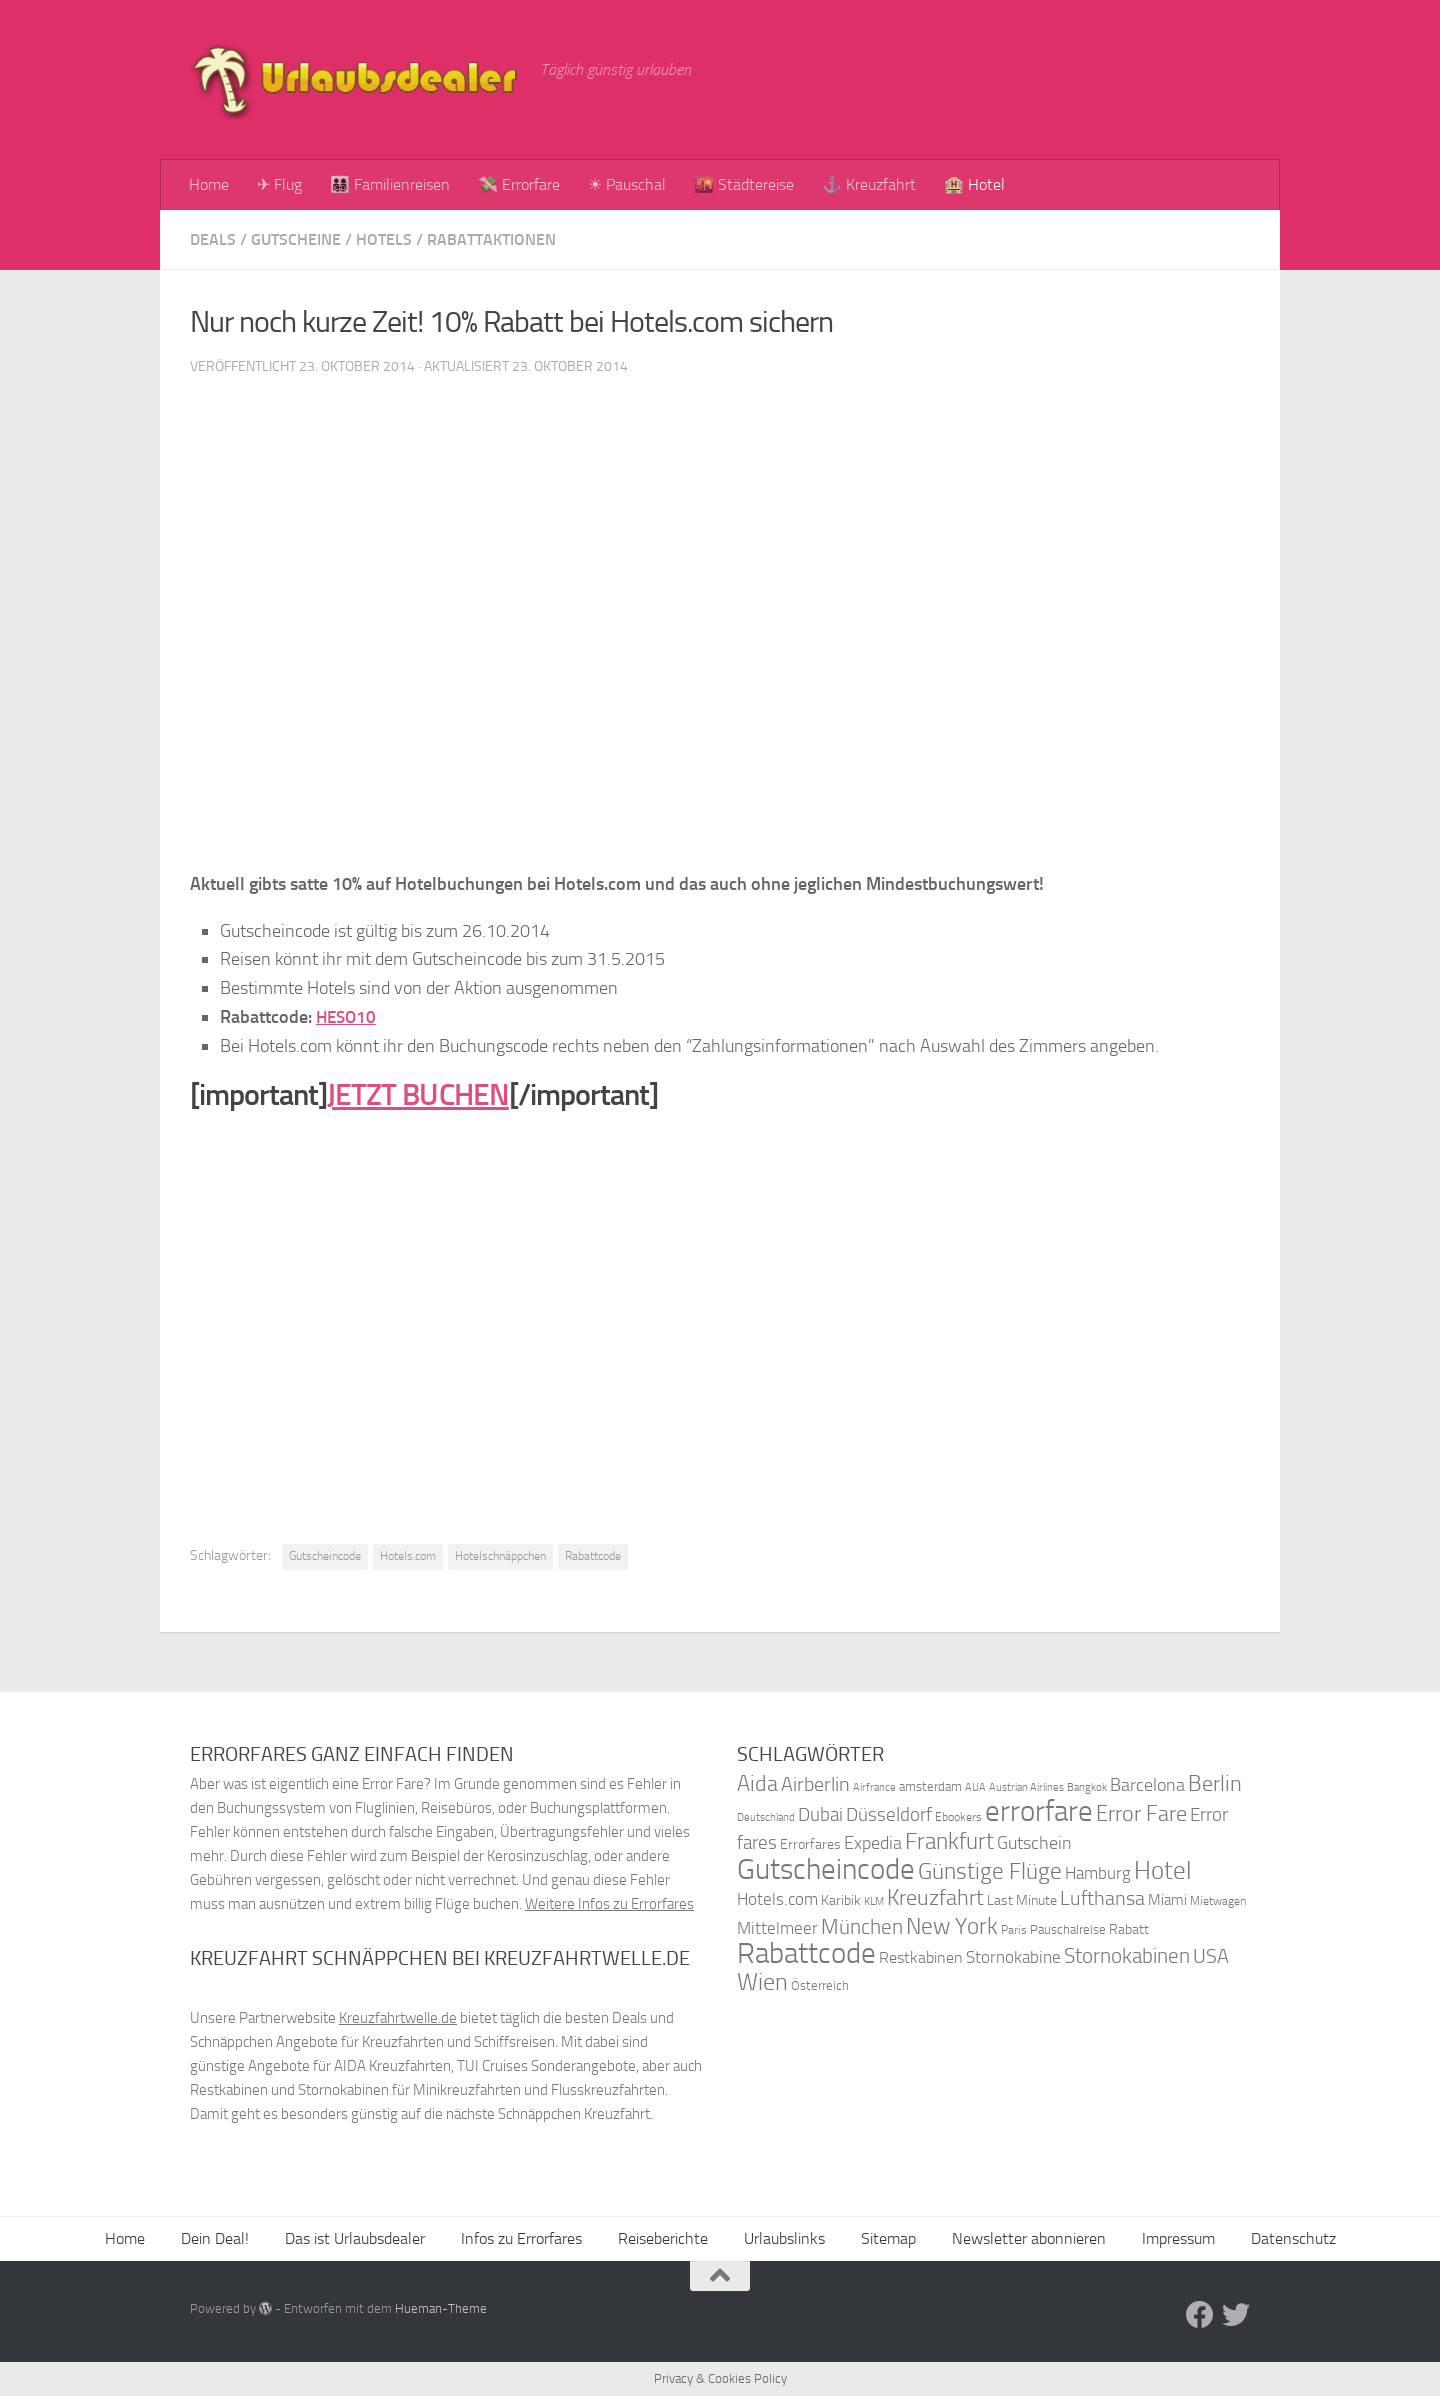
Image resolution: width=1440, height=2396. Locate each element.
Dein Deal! (215, 2238)
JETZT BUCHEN (417, 1095)
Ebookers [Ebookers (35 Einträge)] (958, 1816)
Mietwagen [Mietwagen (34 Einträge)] (1218, 1901)
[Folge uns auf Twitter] (1236, 2315)
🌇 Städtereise (744, 184)
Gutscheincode (325, 1556)
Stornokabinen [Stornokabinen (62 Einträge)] (1127, 1956)
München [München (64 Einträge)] (862, 1926)
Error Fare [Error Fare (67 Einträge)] (1141, 1814)
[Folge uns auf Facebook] (1200, 2315)
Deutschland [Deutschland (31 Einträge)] (766, 1817)
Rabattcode (593, 1556)
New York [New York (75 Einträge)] (952, 1926)
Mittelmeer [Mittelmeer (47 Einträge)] (777, 1928)
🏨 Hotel (974, 184)
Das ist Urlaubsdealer (355, 2238)
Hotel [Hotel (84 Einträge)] (1163, 1870)
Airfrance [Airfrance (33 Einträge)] (874, 1787)
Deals (213, 239)
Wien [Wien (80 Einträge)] (762, 1981)
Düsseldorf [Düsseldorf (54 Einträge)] (889, 1815)
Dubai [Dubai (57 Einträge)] (820, 1814)
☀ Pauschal (627, 184)
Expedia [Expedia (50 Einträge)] (873, 1843)
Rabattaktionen (491, 239)
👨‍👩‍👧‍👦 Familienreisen (390, 184)
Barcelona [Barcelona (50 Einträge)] (1147, 1785)
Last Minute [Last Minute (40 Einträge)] (1022, 1900)
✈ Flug (279, 184)
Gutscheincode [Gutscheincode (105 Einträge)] (826, 1869)
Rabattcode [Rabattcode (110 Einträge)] (806, 1953)
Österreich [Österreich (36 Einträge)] (820, 1985)
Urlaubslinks (784, 2238)
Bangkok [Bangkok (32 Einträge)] (1087, 1787)
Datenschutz (1293, 2238)
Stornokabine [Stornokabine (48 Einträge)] (1013, 1957)
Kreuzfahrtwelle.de (398, 2018)
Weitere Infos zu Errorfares (609, 1904)
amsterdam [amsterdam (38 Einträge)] (930, 1786)
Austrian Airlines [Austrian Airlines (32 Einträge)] (1026, 1787)
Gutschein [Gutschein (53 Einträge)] (1034, 1843)
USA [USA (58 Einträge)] (1211, 1956)
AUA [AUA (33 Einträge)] (975, 1787)
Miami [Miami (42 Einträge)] (1167, 1900)
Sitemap (888, 2238)
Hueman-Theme (441, 2308)
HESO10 (348, 1017)
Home (209, 184)
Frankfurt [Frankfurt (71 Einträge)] (949, 1841)
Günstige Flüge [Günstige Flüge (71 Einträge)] (990, 1871)
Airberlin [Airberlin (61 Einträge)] (815, 1784)
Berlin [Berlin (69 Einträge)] (1215, 1783)
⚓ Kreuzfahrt (869, 184)
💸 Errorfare (519, 184)
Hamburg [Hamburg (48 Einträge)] (1098, 1873)
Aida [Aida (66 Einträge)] (757, 1784)
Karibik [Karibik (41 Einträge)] (841, 1900)
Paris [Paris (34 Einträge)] (1014, 1930)
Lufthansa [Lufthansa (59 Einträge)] (1102, 1898)
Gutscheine (296, 239)
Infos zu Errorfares (521, 2238)
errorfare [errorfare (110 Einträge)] (1039, 1811)
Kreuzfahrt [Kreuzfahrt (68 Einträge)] (935, 1897)
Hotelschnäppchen (500, 1556)
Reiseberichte (663, 2238)
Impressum (1178, 2238)
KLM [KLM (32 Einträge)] (874, 1901)
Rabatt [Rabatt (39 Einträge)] (1129, 1929)
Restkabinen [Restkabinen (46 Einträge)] (921, 1957)
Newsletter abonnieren (1029, 2238)
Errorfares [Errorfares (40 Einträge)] (810, 1844)
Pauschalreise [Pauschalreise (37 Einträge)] (1068, 1929)
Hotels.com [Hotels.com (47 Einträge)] (777, 1899)
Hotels (384, 239)
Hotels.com (408, 1556)
